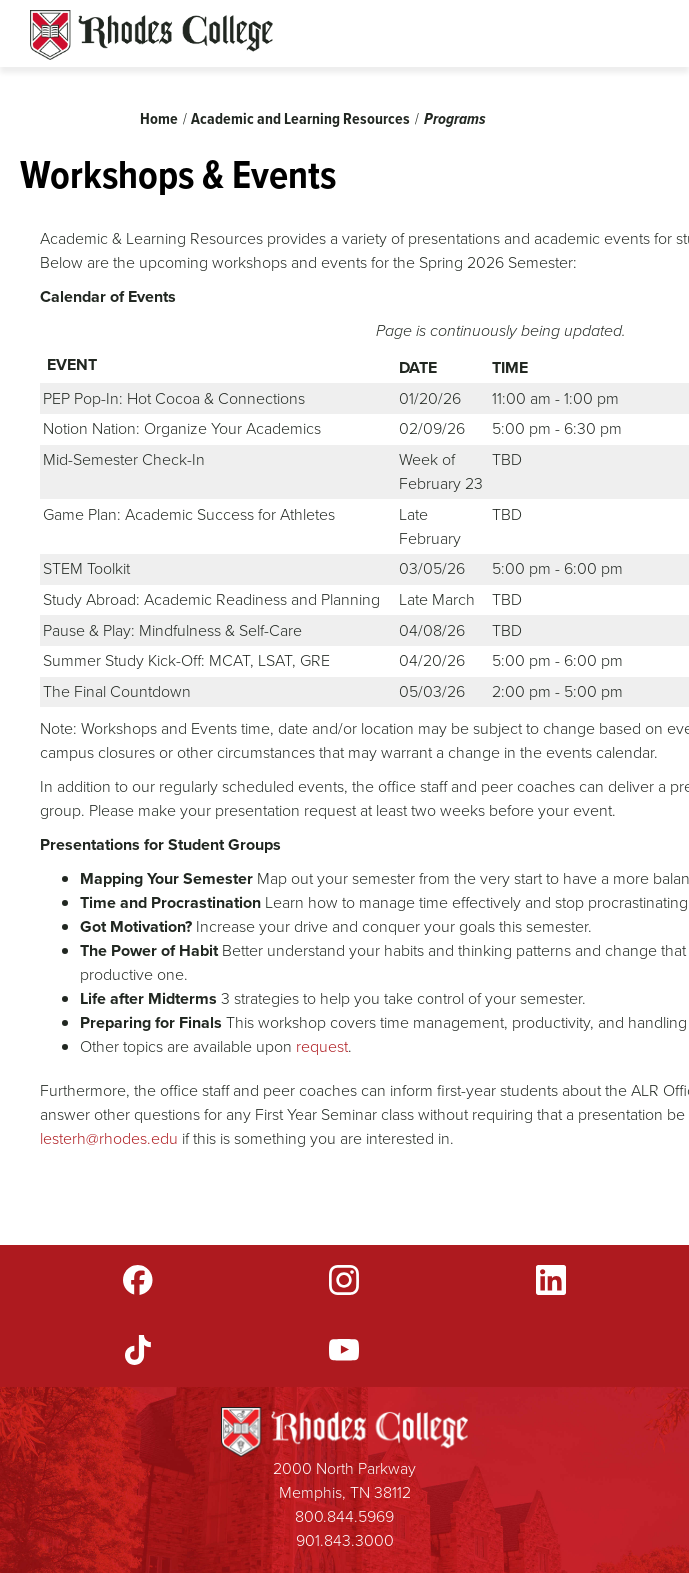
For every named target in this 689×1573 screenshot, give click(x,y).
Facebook (138, 1280)
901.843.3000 (345, 1540)
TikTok (138, 1350)
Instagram (344, 1280)
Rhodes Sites (151, 35)
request (322, 1046)
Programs (455, 118)
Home (159, 118)
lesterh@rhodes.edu (109, 1138)
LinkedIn (551, 1280)
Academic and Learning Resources (300, 118)
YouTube (344, 1350)
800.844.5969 (344, 1516)
